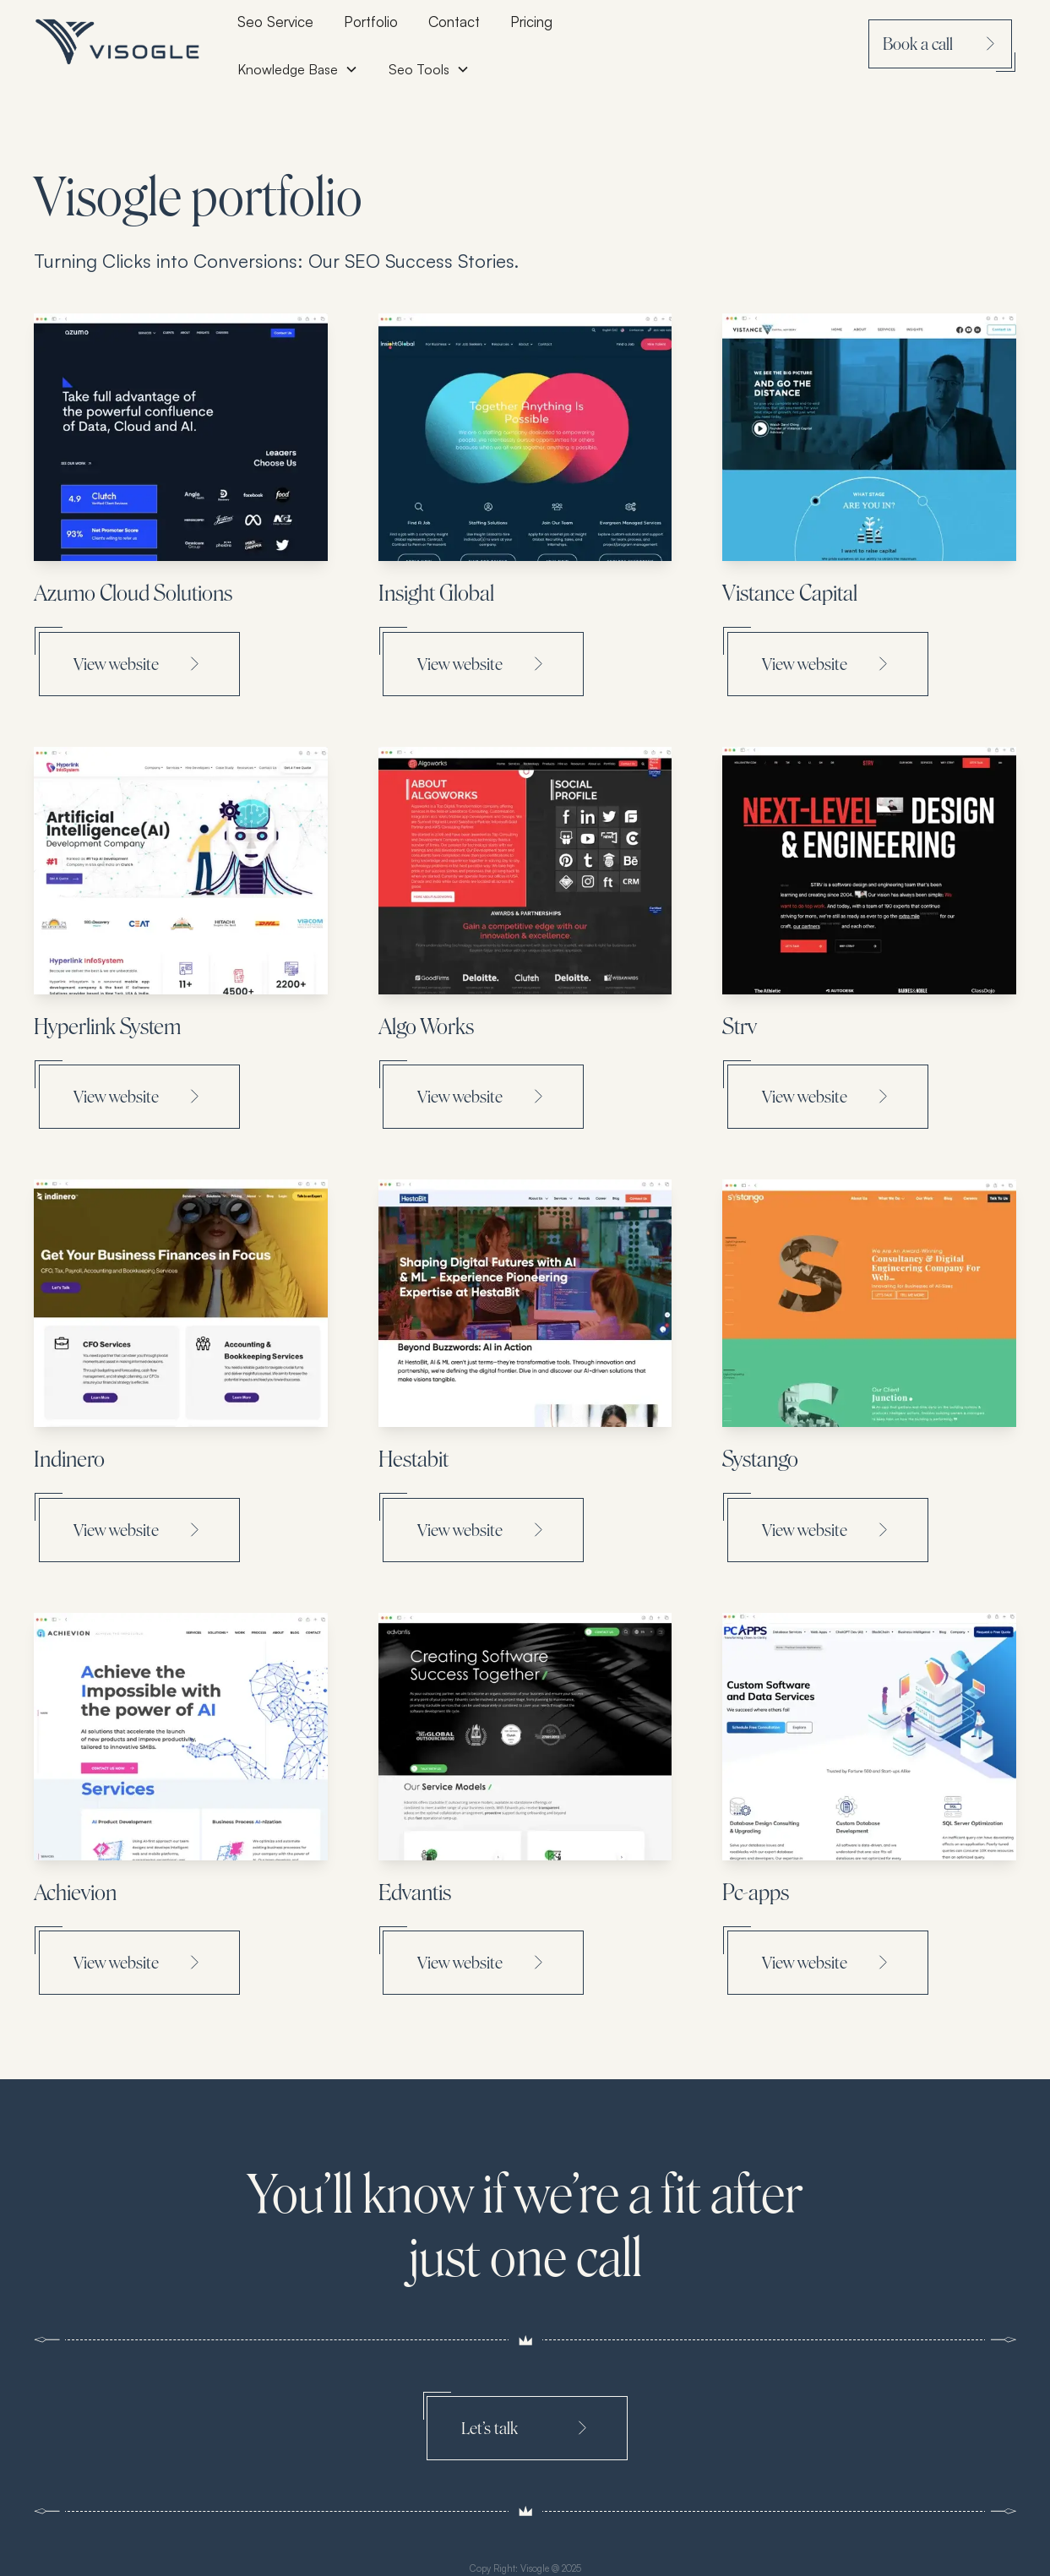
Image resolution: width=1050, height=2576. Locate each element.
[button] (429, 69)
